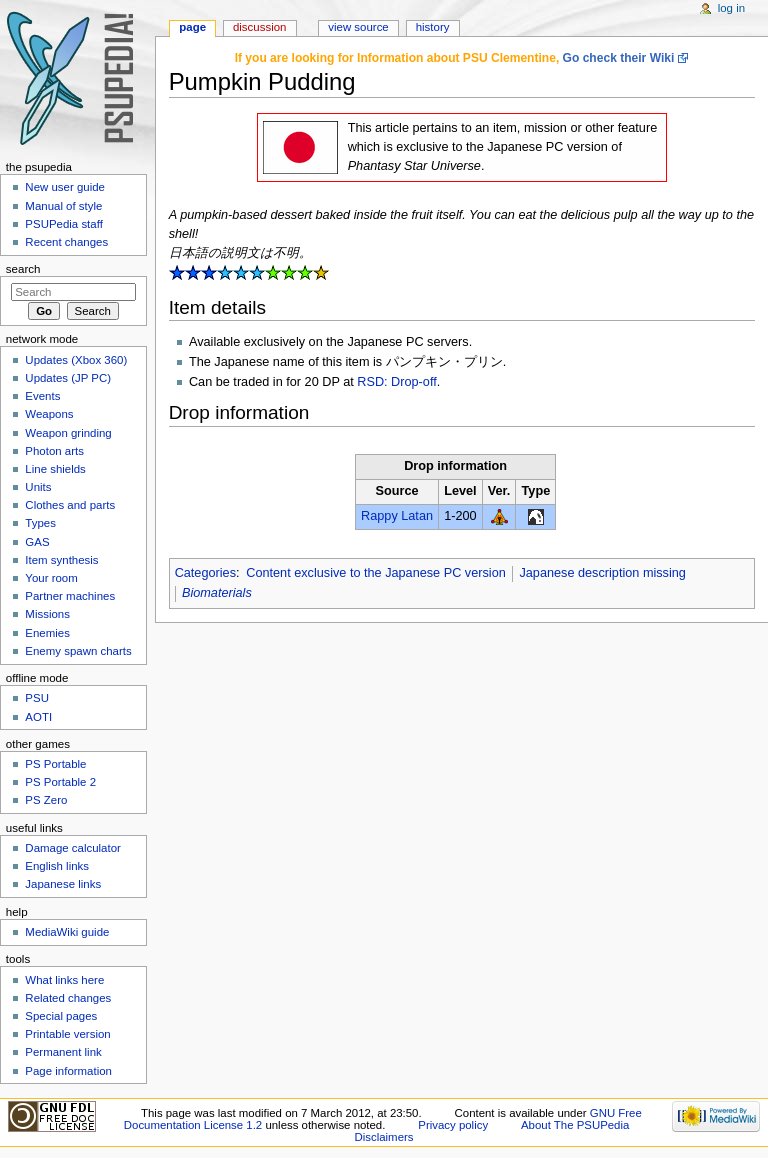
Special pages (61, 1016)
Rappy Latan (397, 516)
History (433, 27)
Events (42, 396)
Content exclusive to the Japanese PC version (376, 573)
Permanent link (63, 1052)
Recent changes (66, 242)
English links (57, 866)
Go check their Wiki (619, 58)
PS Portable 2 (60, 782)
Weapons (49, 414)
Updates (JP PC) (68, 378)
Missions (47, 614)
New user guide (65, 187)
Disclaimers (383, 1137)
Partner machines (70, 596)
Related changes (68, 998)
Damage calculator (73, 848)
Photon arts (54, 451)
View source (358, 27)
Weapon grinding (68, 433)
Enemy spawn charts (78, 651)
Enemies (47, 633)
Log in (731, 8)
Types (40, 523)
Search (23, 269)
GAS (37, 542)
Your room (51, 578)
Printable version (67, 1034)
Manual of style (63, 206)
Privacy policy (453, 1125)
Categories (205, 573)
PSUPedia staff (63, 224)
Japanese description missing (602, 573)
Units (38, 487)
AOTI (38, 717)
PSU (37, 698)
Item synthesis (61, 560)
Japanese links (63, 884)
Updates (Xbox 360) (76, 360)
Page (192, 27)
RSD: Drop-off (396, 382)
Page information (68, 1071)
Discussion (259, 27)
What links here (64, 980)
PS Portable (55, 764)
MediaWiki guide (67, 932)
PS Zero (46, 800)
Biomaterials (217, 593)
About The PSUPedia (575, 1125)
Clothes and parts (70, 505)
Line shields (55, 469)
